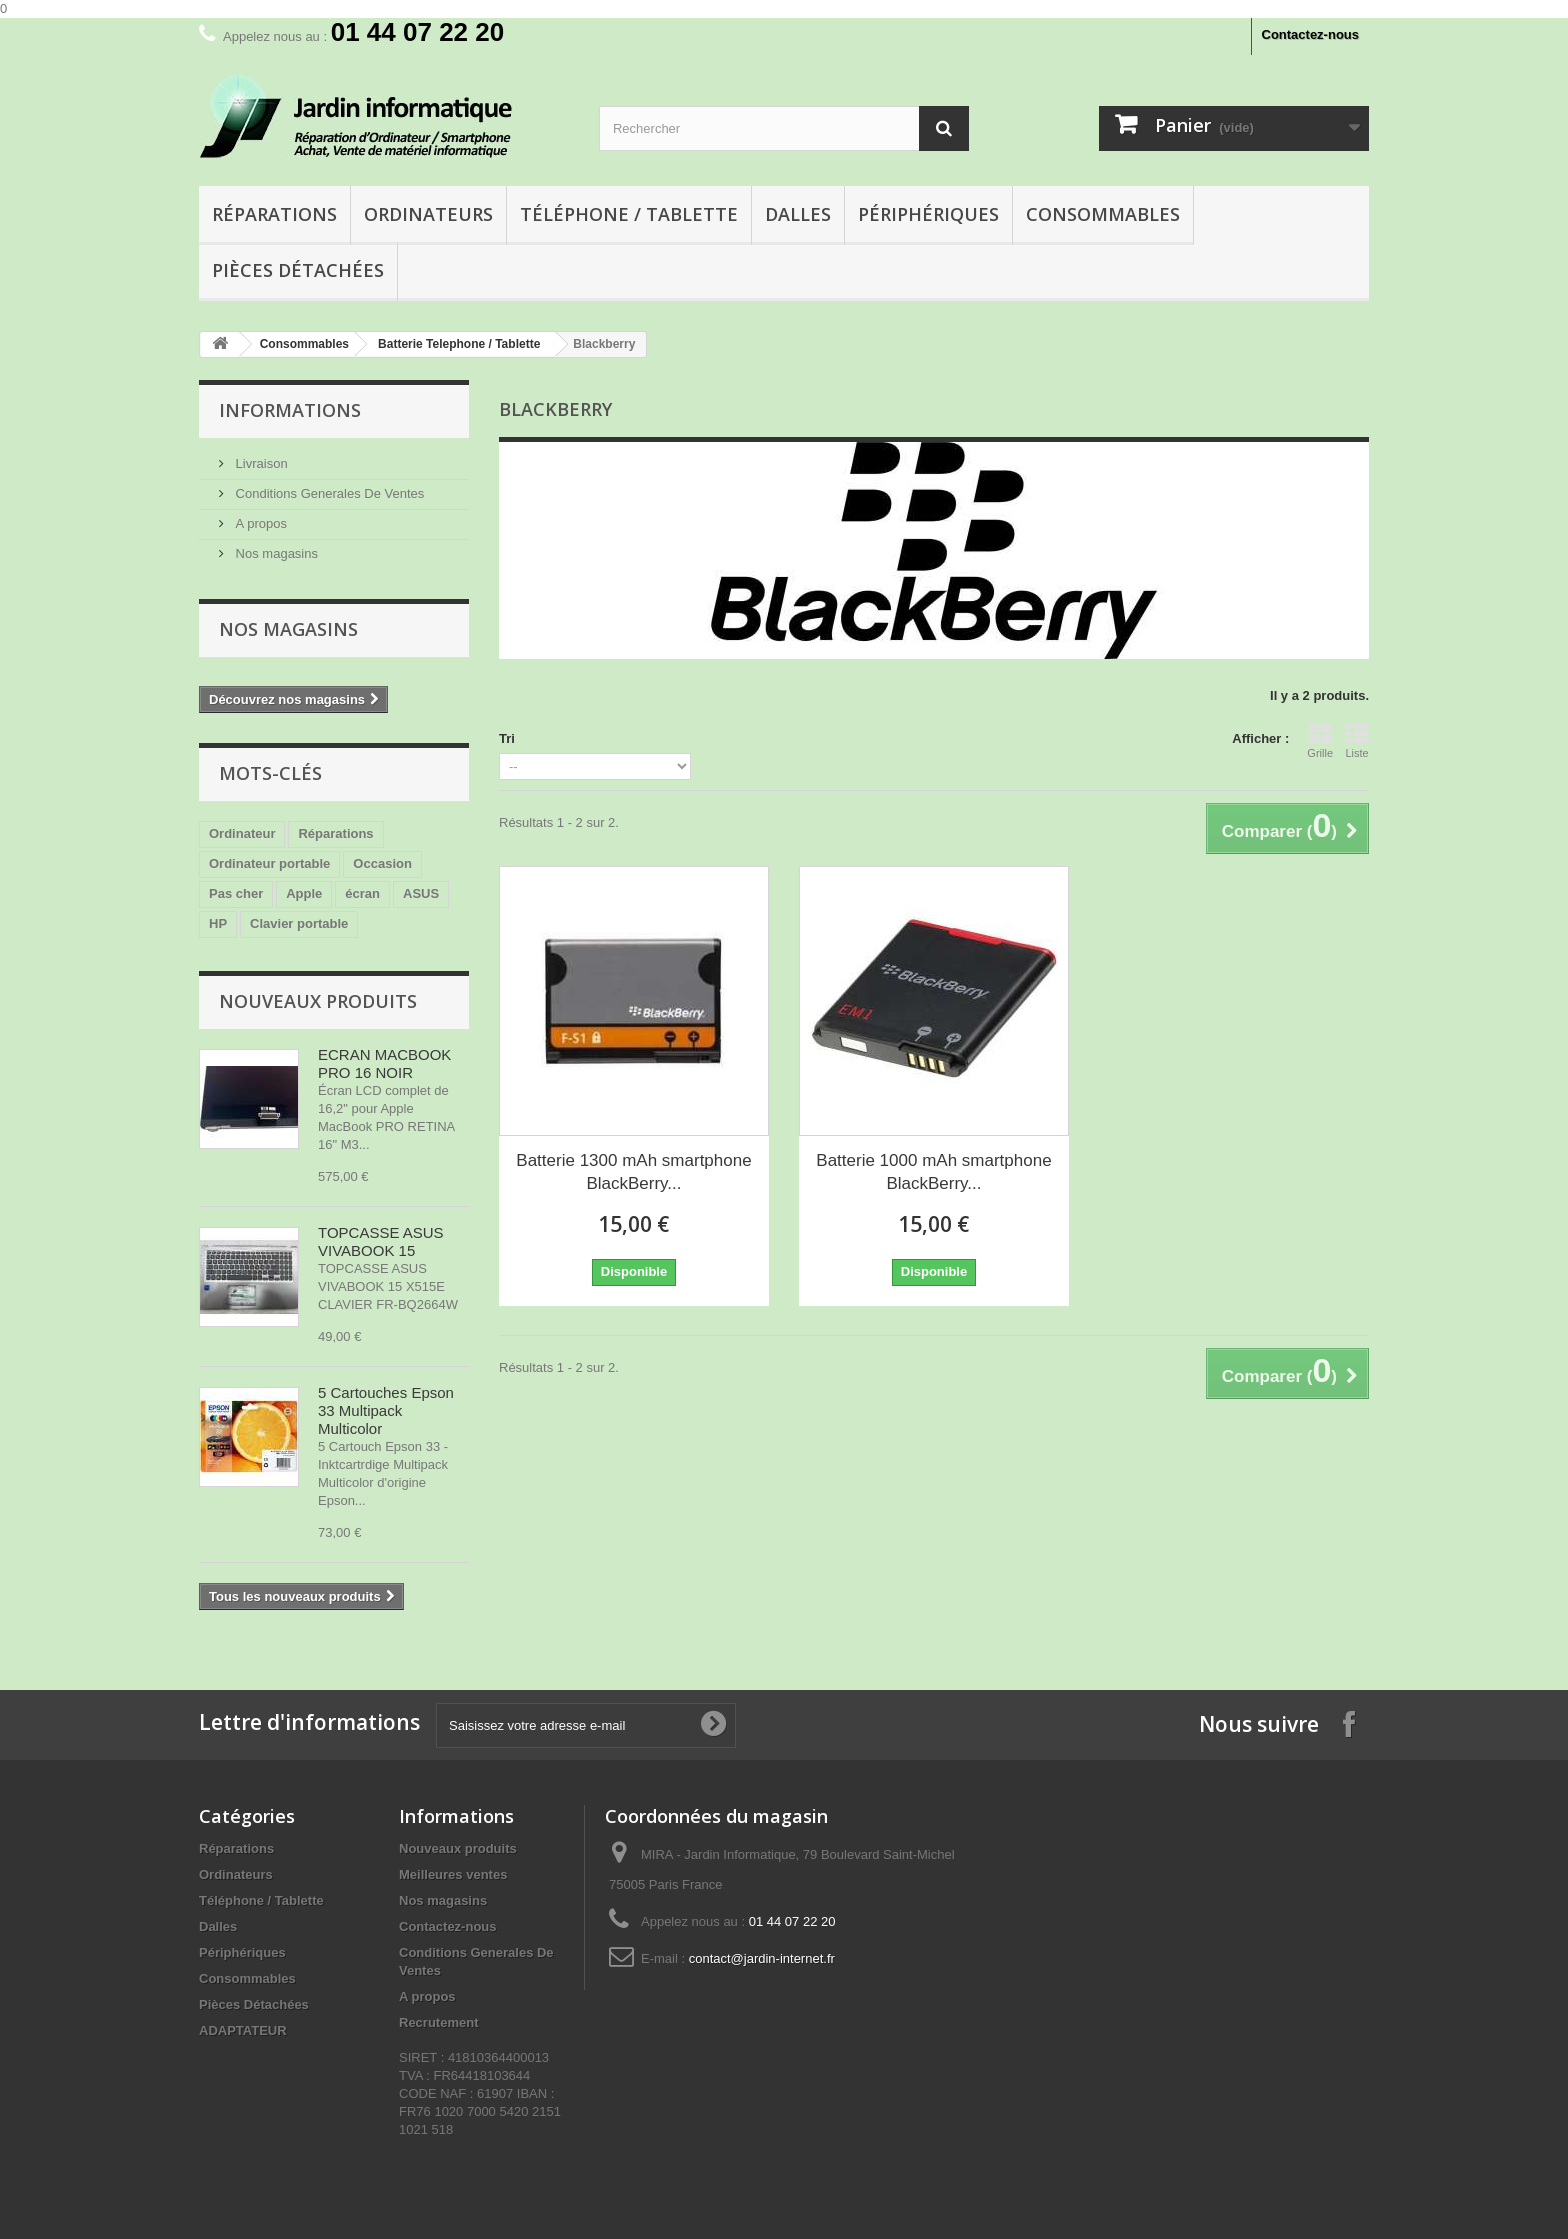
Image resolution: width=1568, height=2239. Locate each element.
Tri (507, 738)
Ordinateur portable (269, 863)
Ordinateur (242, 833)
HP (218, 923)
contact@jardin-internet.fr (762, 1958)
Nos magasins (275, 553)
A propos (259, 523)
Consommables (1103, 214)
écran (362, 893)
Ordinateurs (428, 214)
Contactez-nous (1311, 34)
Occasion (382, 863)
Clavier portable (299, 923)
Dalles (798, 214)
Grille (1320, 741)
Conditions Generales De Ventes (328, 493)
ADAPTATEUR (243, 2030)
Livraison (260, 463)
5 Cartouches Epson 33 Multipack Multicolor (386, 1410)
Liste (1357, 741)
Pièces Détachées (298, 270)
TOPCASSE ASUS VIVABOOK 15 (381, 1241)
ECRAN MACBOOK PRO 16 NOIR (384, 1063)
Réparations (274, 214)
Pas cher (236, 893)
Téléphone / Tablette (629, 214)
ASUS (421, 893)
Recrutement (438, 2022)
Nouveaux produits (318, 1001)
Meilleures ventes (453, 1874)
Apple (304, 893)
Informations (290, 410)
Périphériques (928, 214)
